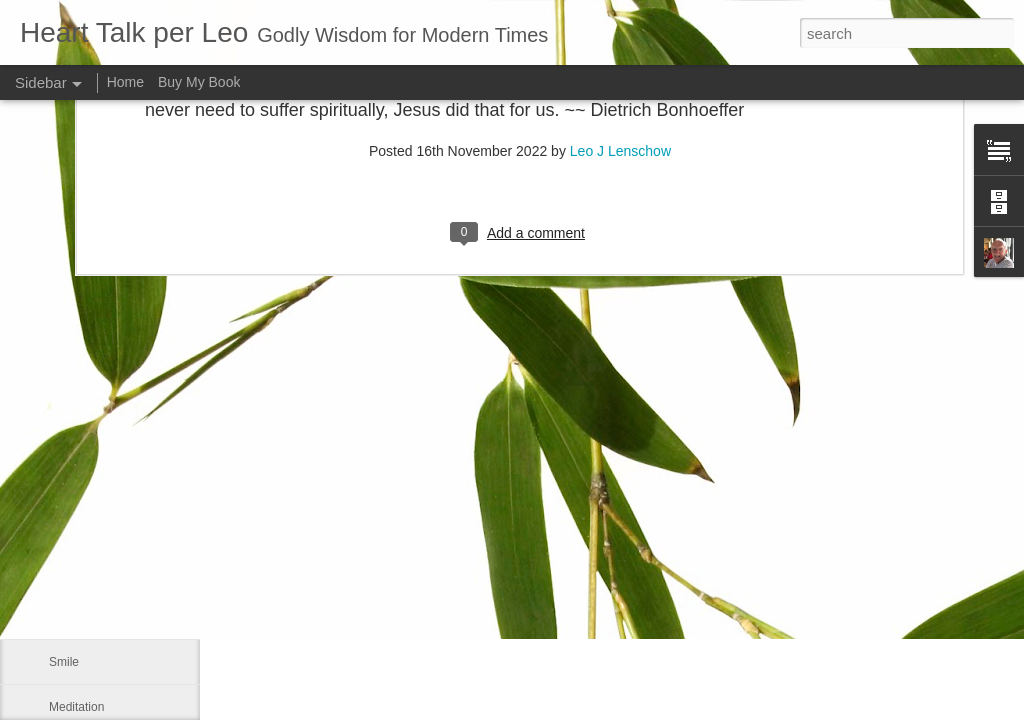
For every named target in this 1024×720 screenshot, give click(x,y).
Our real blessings (97, 572)
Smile (64, 662)
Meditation (76, 707)
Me (57, 617)
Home (125, 82)
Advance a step (90, 527)
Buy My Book (199, 82)
